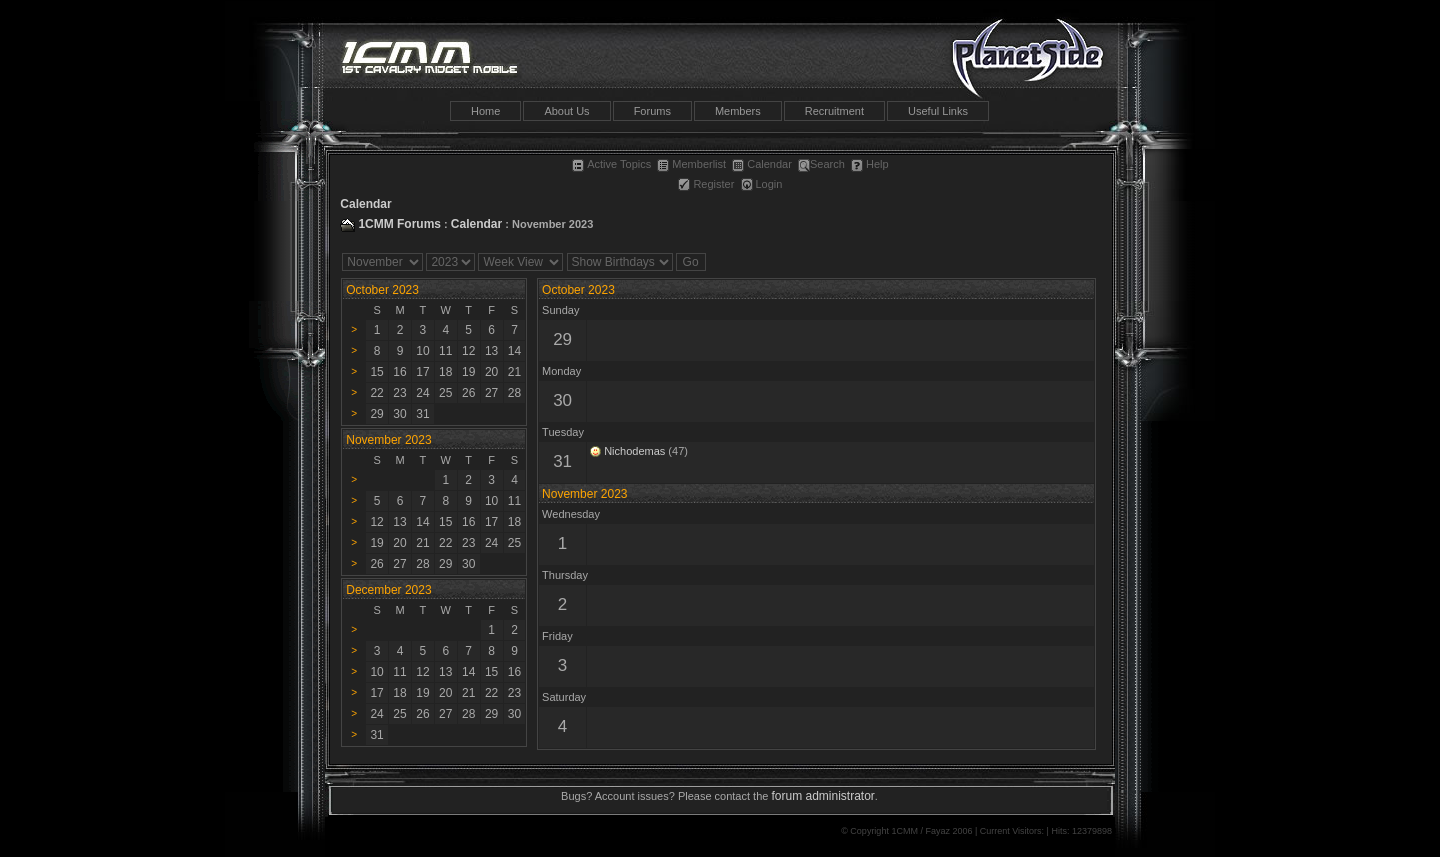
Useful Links (938, 111)
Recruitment (834, 111)
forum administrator (822, 796)
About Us (566, 111)
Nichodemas (634, 451)
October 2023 (382, 290)
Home (485, 111)
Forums (652, 111)
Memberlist (691, 164)
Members (738, 111)
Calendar (762, 164)
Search (821, 164)
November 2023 (584, 494)
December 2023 (388, 590)
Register (706, 184)
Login (762, 184)
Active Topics (611, 164)
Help (870, 164)
